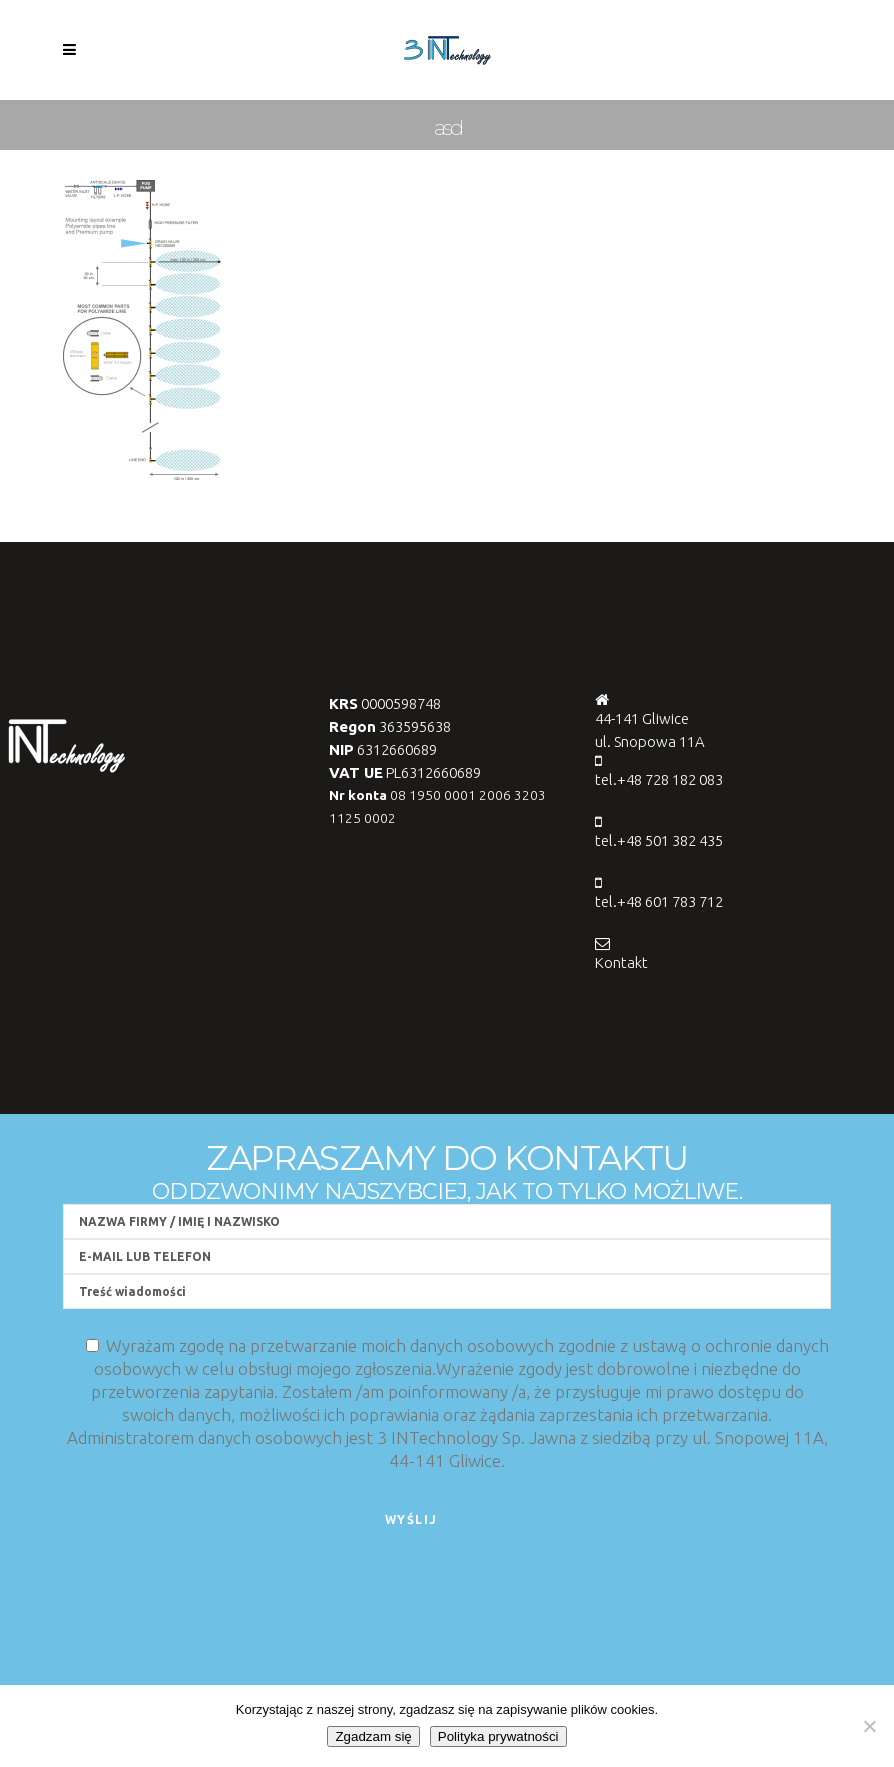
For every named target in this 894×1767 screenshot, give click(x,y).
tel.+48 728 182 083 (659, 779)
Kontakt (621, 962)
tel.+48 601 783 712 (659, 901)
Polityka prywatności (498, 1736)
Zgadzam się (373, 1736)
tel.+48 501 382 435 (659, 840)
